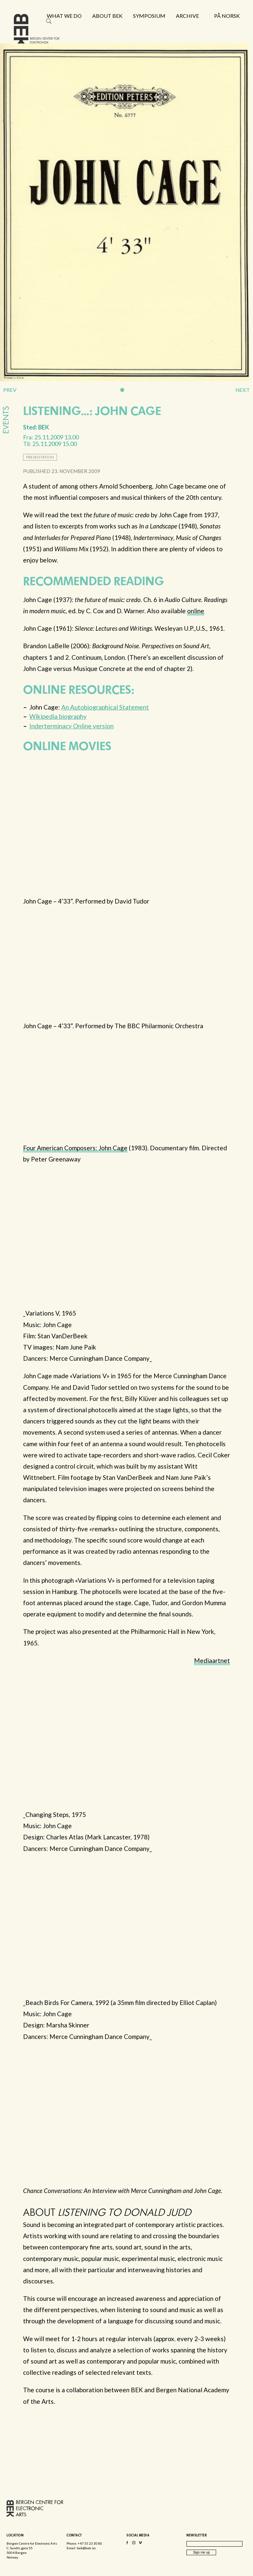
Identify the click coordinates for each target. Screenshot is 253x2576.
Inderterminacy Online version (71, 726)
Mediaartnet (212, 1660)
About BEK (107, 15)
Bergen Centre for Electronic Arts (36, 32)
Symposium (149, 15)
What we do (64, 15)
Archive (187, 15)
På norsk (227, 15)
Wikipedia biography (58, 716)
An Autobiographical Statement (105, 707)
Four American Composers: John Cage (75, 1148)
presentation (40, 457)
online (195, 611)
